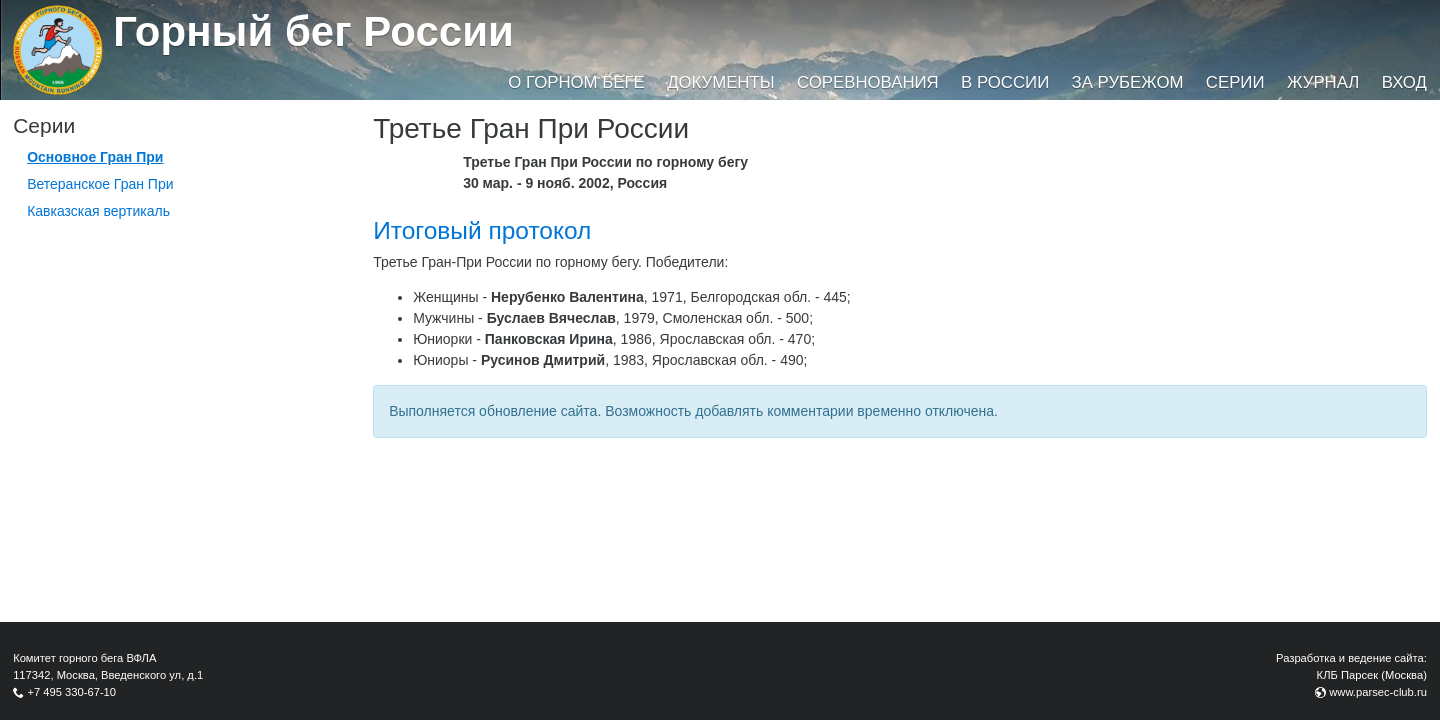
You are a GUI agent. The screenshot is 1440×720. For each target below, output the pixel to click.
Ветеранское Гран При (100, 184)
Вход (1404, 82)
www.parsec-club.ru (1378, 692)
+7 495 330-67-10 (71, 692)
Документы (720, 82)
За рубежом (1128, 82)
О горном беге (576, 82)
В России (1005, 82)
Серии (1235, 82)
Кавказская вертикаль (98, 211)
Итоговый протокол (482, 230)
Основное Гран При (95, 157)
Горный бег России (313, 31)
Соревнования (868, 82)
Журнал (1323, 82)
